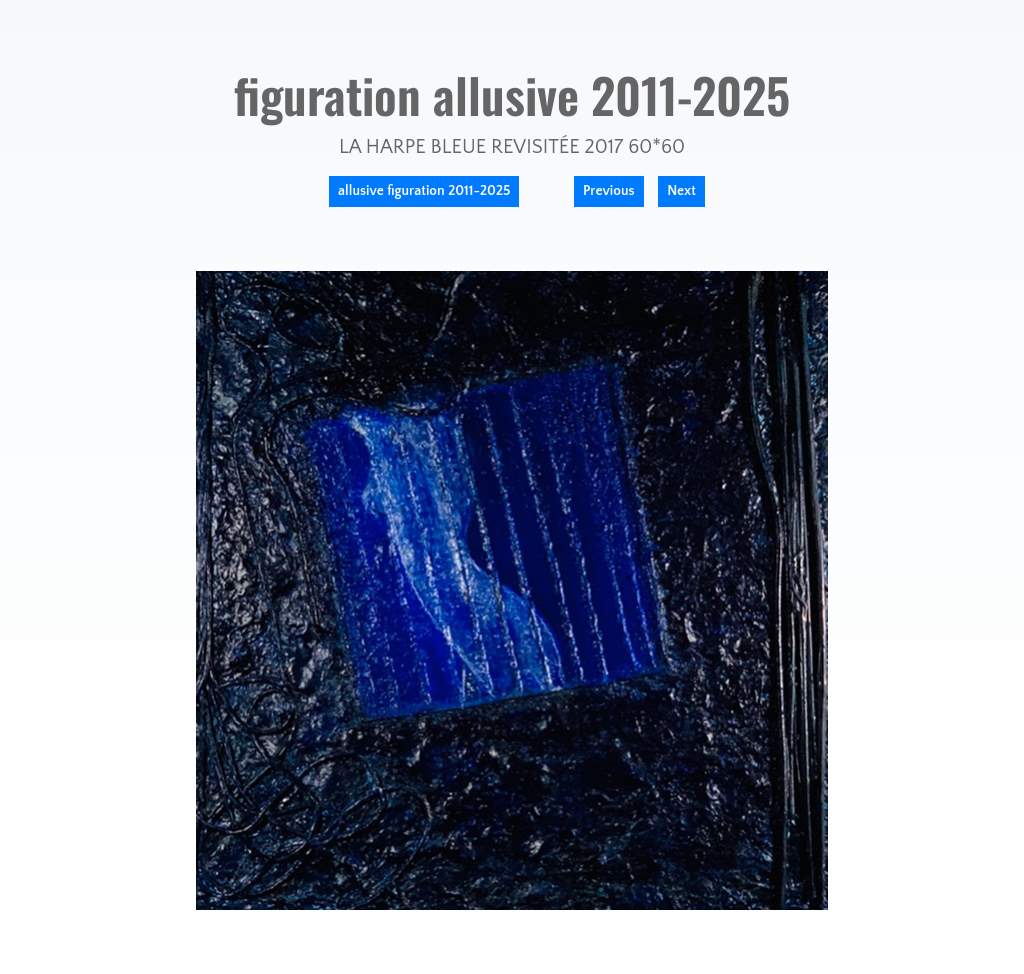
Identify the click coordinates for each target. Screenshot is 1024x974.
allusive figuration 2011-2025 (424, 191)
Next (681, 191)
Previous (609, 191)
